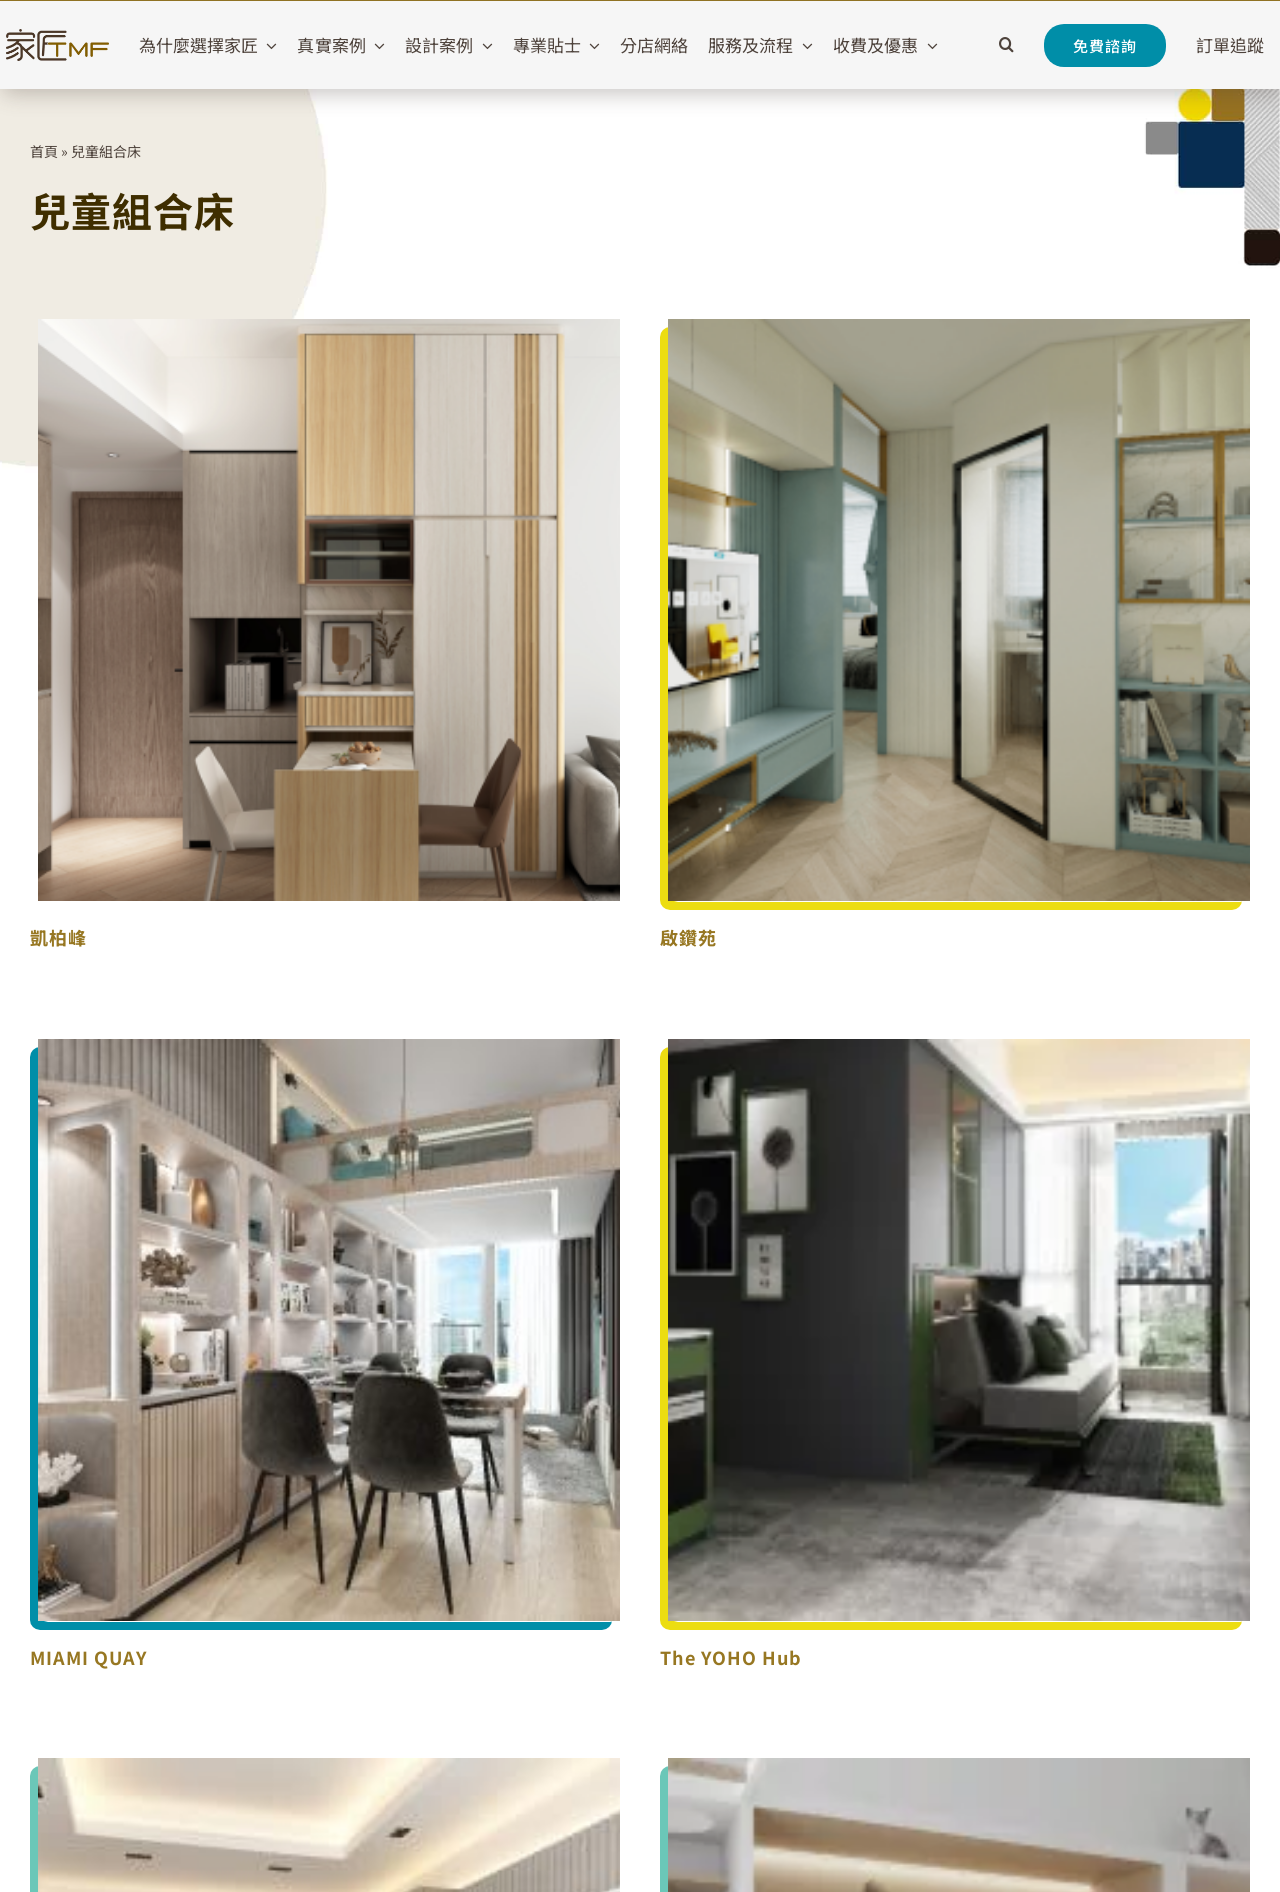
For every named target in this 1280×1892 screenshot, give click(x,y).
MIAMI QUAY (88, 1657)
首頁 (44, 151)
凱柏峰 (58, 937)
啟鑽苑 (688, 937)
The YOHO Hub (731, 1657)
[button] (1006, 45)
